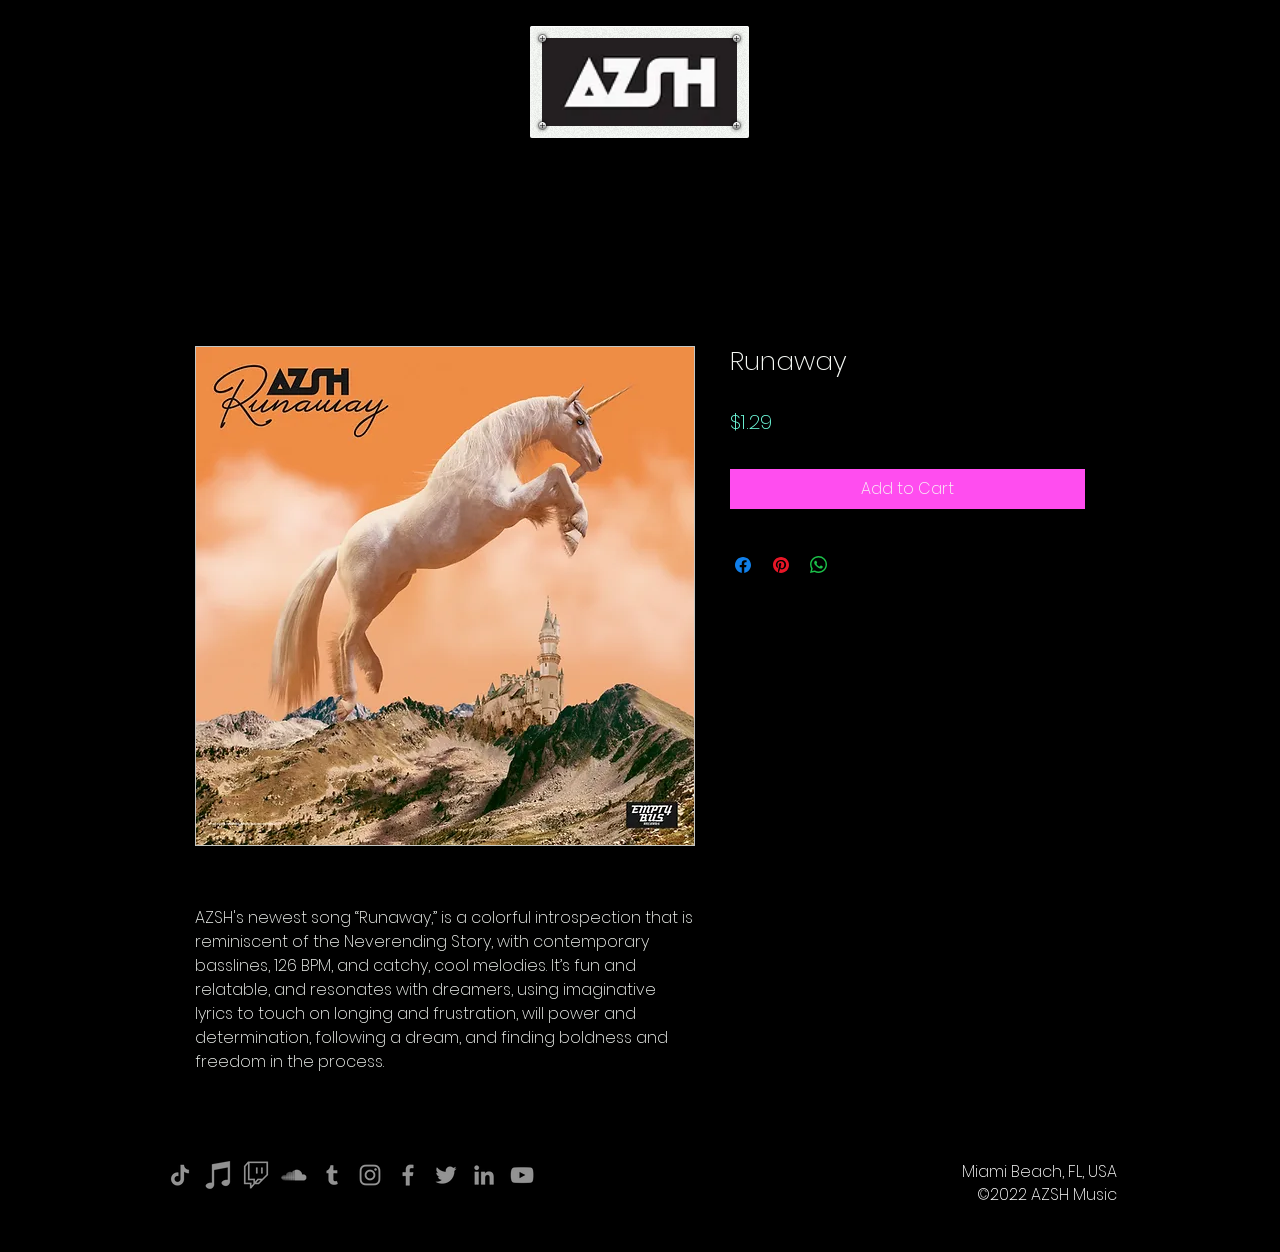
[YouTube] (522, 1175)
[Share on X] (857, 565)
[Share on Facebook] (743, 565)
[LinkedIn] (484, 1175)
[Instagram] (370, 1175)
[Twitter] (446, 1175)
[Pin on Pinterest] (781, 565)
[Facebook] (408, 1175)
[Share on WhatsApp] (819, 565)
